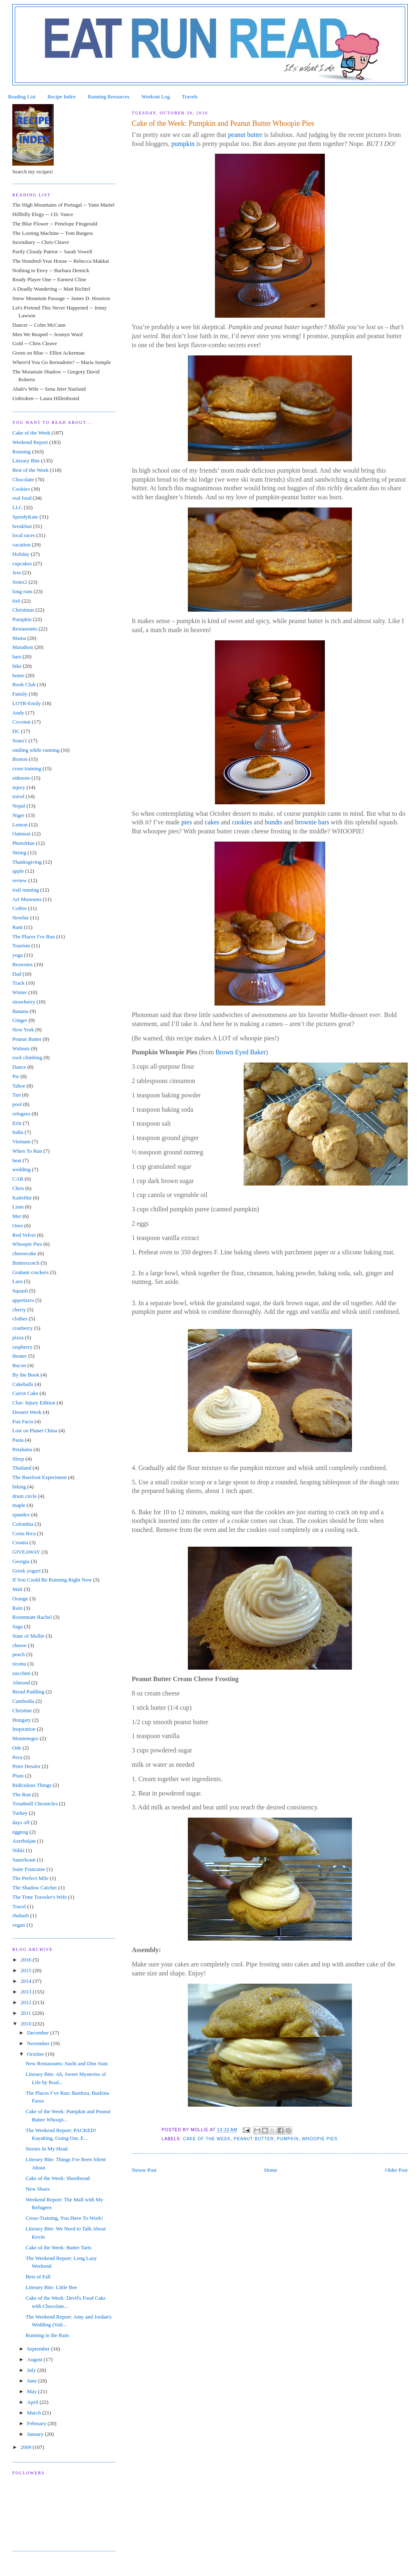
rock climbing (27, 1057)
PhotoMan (23, 843)
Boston (19, 759)
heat (16, 1160)
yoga (17, 955)
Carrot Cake (25, 1393)
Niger (18, 815)
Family (19, 694)
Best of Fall (38, 2276)
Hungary (21, 1720)
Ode (16, 1748)
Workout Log (156, 96)
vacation (21, 545)
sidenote (21, 778)
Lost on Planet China (34, 1430)
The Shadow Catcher (34, 1887)
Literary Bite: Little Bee (51, 2287)
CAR (17, 1179)
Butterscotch (25, 1263)
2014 (26, 1981)
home (18, 675)
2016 (26, 1960)
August (35, 2359)
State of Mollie (28, 1636)
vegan (18, 1925)
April (33, 2402)
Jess (16, 572)
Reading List (22, 96)
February (37, 2423)
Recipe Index (62, 96)
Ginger (19, 1020)
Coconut (21, 722)
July (32, 2370)
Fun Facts (22, 1421)
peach (18, 1654)
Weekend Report (30, 442)
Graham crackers (30, 1272)
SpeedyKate (25, 517)
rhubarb (20, 1915)
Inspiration (23, 1729)
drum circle (24, 1496)
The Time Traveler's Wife (39, 1897)
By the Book (25, 1375)
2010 (26, 2024)
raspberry (22, 1347)
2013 (26, 1992)
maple (18, 1505)
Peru (17, 1757)
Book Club (24, 684)
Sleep (18, 1459)
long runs (22, 591)
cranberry (22, 1328)
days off (21, 1822)
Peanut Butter (254, 2139)
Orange (20, 1598)
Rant (17, 927)
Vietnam (21, 1141)
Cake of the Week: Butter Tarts (58, 2247)
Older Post (396, 2170)
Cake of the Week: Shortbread (58, 2178)
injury (18, 787)
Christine (22, 1710)
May (32, 2391)
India (17, 1132)
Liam (17, 1207)
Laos (17, 1281)
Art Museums (26, 899)
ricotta (19, 1664)
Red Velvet (24, 1235)
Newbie (20, 918)
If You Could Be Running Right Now (52, 1580)
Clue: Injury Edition (33, 1403)
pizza (17, 1337)
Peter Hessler (26, 1766)
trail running (25, 890)
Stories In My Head (47, 2149)
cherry (19, 1309)
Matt (17, 1589)
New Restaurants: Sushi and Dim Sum (67, 2063)
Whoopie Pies (320, 2139)
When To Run (27, 1151)
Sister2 (19, 582)
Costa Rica (24, 1533)
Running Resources (108, 96)
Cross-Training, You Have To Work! (64, 2218)
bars (16, 656)
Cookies (21, 489)
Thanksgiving (27, 862)
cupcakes (22, 563)
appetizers (23, 1300)
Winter (19, 992)
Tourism (21, 945)
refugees (21, 1114)
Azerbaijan (24, 1841)
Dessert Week (26, 1412)
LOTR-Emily (26, 703)
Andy (18, 713)
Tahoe (18, 1086)
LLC (17, 507)
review (19, 880)
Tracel (19, 1906)
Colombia (22, 1524)
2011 (26, 2013)
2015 (26, 1970)
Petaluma (22, 1449)
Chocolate (23, 479)
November (39, 2043)
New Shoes (38, 2189)
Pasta (17, 1440)
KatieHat (22, 1198)
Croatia (20, 1542)
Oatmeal (21, 834)
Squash (20, 1291)
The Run (21, 1794)
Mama (19, 638)
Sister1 (19, 740)
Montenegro (25, 1738)
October (36, 2054)
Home (270, 2170)
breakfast (22, 526)
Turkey (19, 1813)
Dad (16, 974)
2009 (26, 2447)
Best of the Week (30, 470)
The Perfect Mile (30, 1878)
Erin (16, 1123)
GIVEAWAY (26, 1552)
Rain (17, 1608)
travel (18, 796)
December (38, 2033)
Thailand (21, 1468)
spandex (21, 1514)
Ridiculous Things (31, 1785)
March (34, 2413)
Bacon (19, 1365)
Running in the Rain (47, 2335)
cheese (19, 1645)
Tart (16, 1095)
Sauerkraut (23, 1860)
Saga (17, 1626)
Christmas (23, 610)
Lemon (19, 824)
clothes (19, 1318)
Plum (17, 1776)
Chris (18, 1188)
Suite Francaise (28, 1869)
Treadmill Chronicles (34, 1803)
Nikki (18, 1850)
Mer (16, 1216)
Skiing (19, 852)
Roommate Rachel (32, 1617)
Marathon (22, 647)
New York (23, 1029)
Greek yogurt (26, 1571)
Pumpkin (288, 2139)
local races (23, 535)
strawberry (23, 1002)
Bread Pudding (28, 1692)
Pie (15, 1076)
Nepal (18, 806)
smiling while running (35, 750)
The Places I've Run (33, 936)
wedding (21, 1169)
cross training (26, 768)
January (36, 2434)
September (39, 2349)
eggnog (20, 1832)
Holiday (21, 554)
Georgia (21, 1561)
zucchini (21, 1673)
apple (18, 871)
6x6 (16, 601)
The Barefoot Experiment (39, 1477)
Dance (19, 1067)
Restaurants (24, 629)
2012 (26, 2002)
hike (16, 666)
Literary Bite (26, 460)
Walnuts (21, 1048)
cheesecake (24, 1253)
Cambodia (23, 1701)
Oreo (17, 1225)
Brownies (22, 964)
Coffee (19, 908)
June (32, 2381)
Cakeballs (22, 1384)
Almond (21, 1682)
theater (19, 1356)
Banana (20, 1011)
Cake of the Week (207, 2139)
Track (18, 983)
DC (16, 731)
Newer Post (144, 2170)
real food (22, 498)
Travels (190, 96)
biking (19, 1487)
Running (21, 451)
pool (17, 1104)
